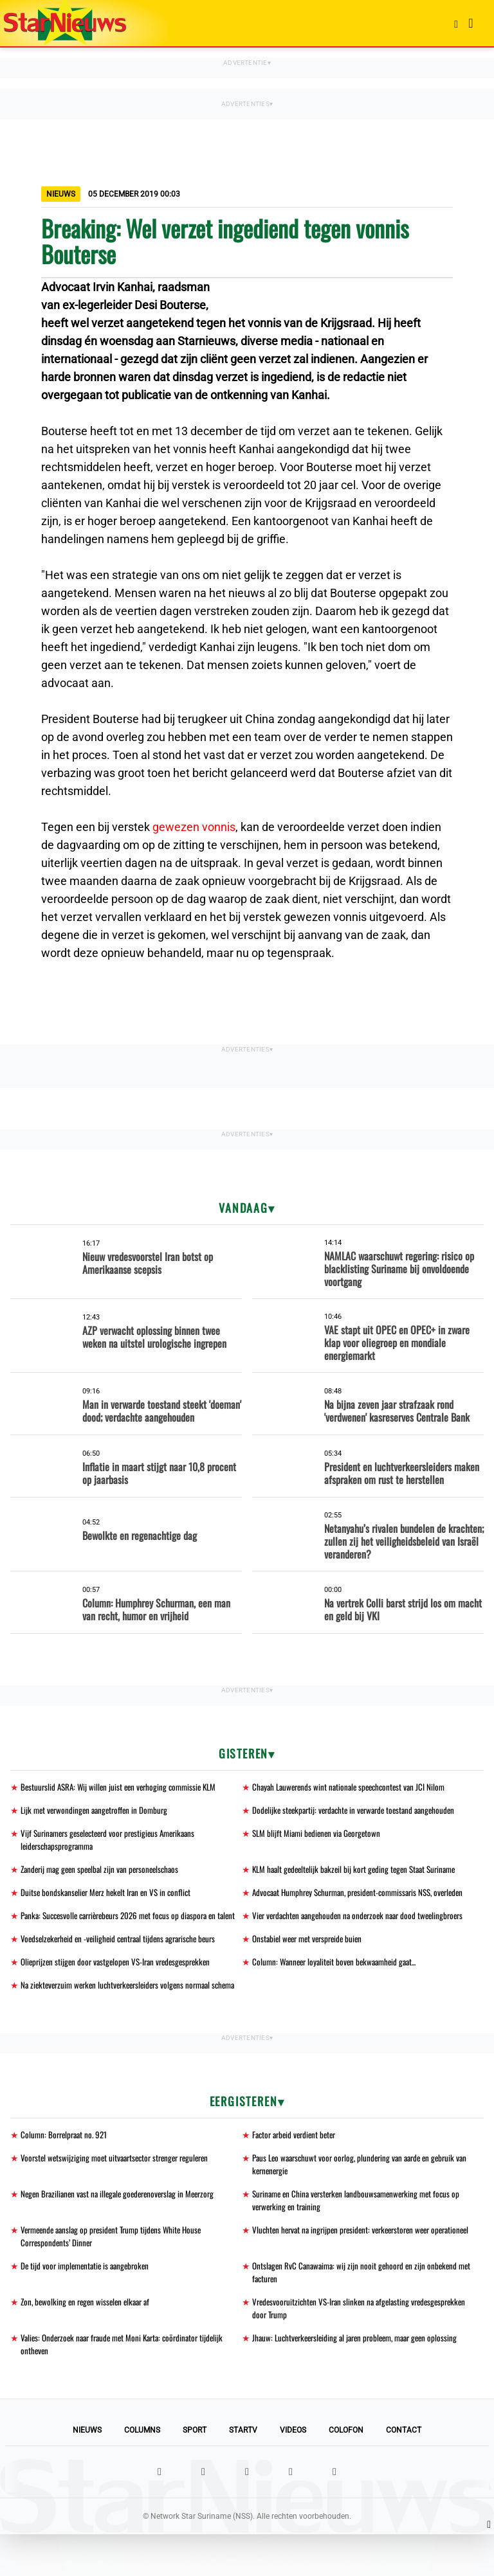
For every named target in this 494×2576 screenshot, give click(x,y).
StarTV (243, 2471)
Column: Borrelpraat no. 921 (67, 2168)
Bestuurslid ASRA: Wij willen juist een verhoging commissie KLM (123, 1787)
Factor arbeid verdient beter (297, 2168)
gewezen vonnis (193, 827)
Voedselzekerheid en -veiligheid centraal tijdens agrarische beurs (125, 1970)
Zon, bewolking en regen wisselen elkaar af (89, 2341)
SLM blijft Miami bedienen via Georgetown (319, 1834)
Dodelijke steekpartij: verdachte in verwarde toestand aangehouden (360, 1811)
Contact (403, 2471)
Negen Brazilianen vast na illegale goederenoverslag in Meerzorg (124, 2229)
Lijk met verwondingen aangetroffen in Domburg (98, 1811)
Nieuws (87, 2471)
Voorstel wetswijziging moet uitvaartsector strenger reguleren (121, 2192)
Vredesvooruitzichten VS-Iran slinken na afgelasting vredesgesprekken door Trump (335, 2347)
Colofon (346, 2471)
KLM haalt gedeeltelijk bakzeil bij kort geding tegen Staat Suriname (360, 1872)
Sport (194, 2471)
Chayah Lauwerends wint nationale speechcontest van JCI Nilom (353, 1787)
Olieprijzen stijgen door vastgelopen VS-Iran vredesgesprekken (121, 1994)
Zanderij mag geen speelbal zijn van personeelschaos (105, 1872)
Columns (142, 2471)
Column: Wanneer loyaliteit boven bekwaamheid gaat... (339, 1994)
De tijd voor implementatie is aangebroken (89, 2304)
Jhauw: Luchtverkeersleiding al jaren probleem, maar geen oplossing (362, 2378)
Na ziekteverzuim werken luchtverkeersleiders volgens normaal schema (136, 2018)
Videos (293, 2471)
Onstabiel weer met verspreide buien (311, 1970)
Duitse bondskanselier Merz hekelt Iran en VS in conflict (110, 1895)
